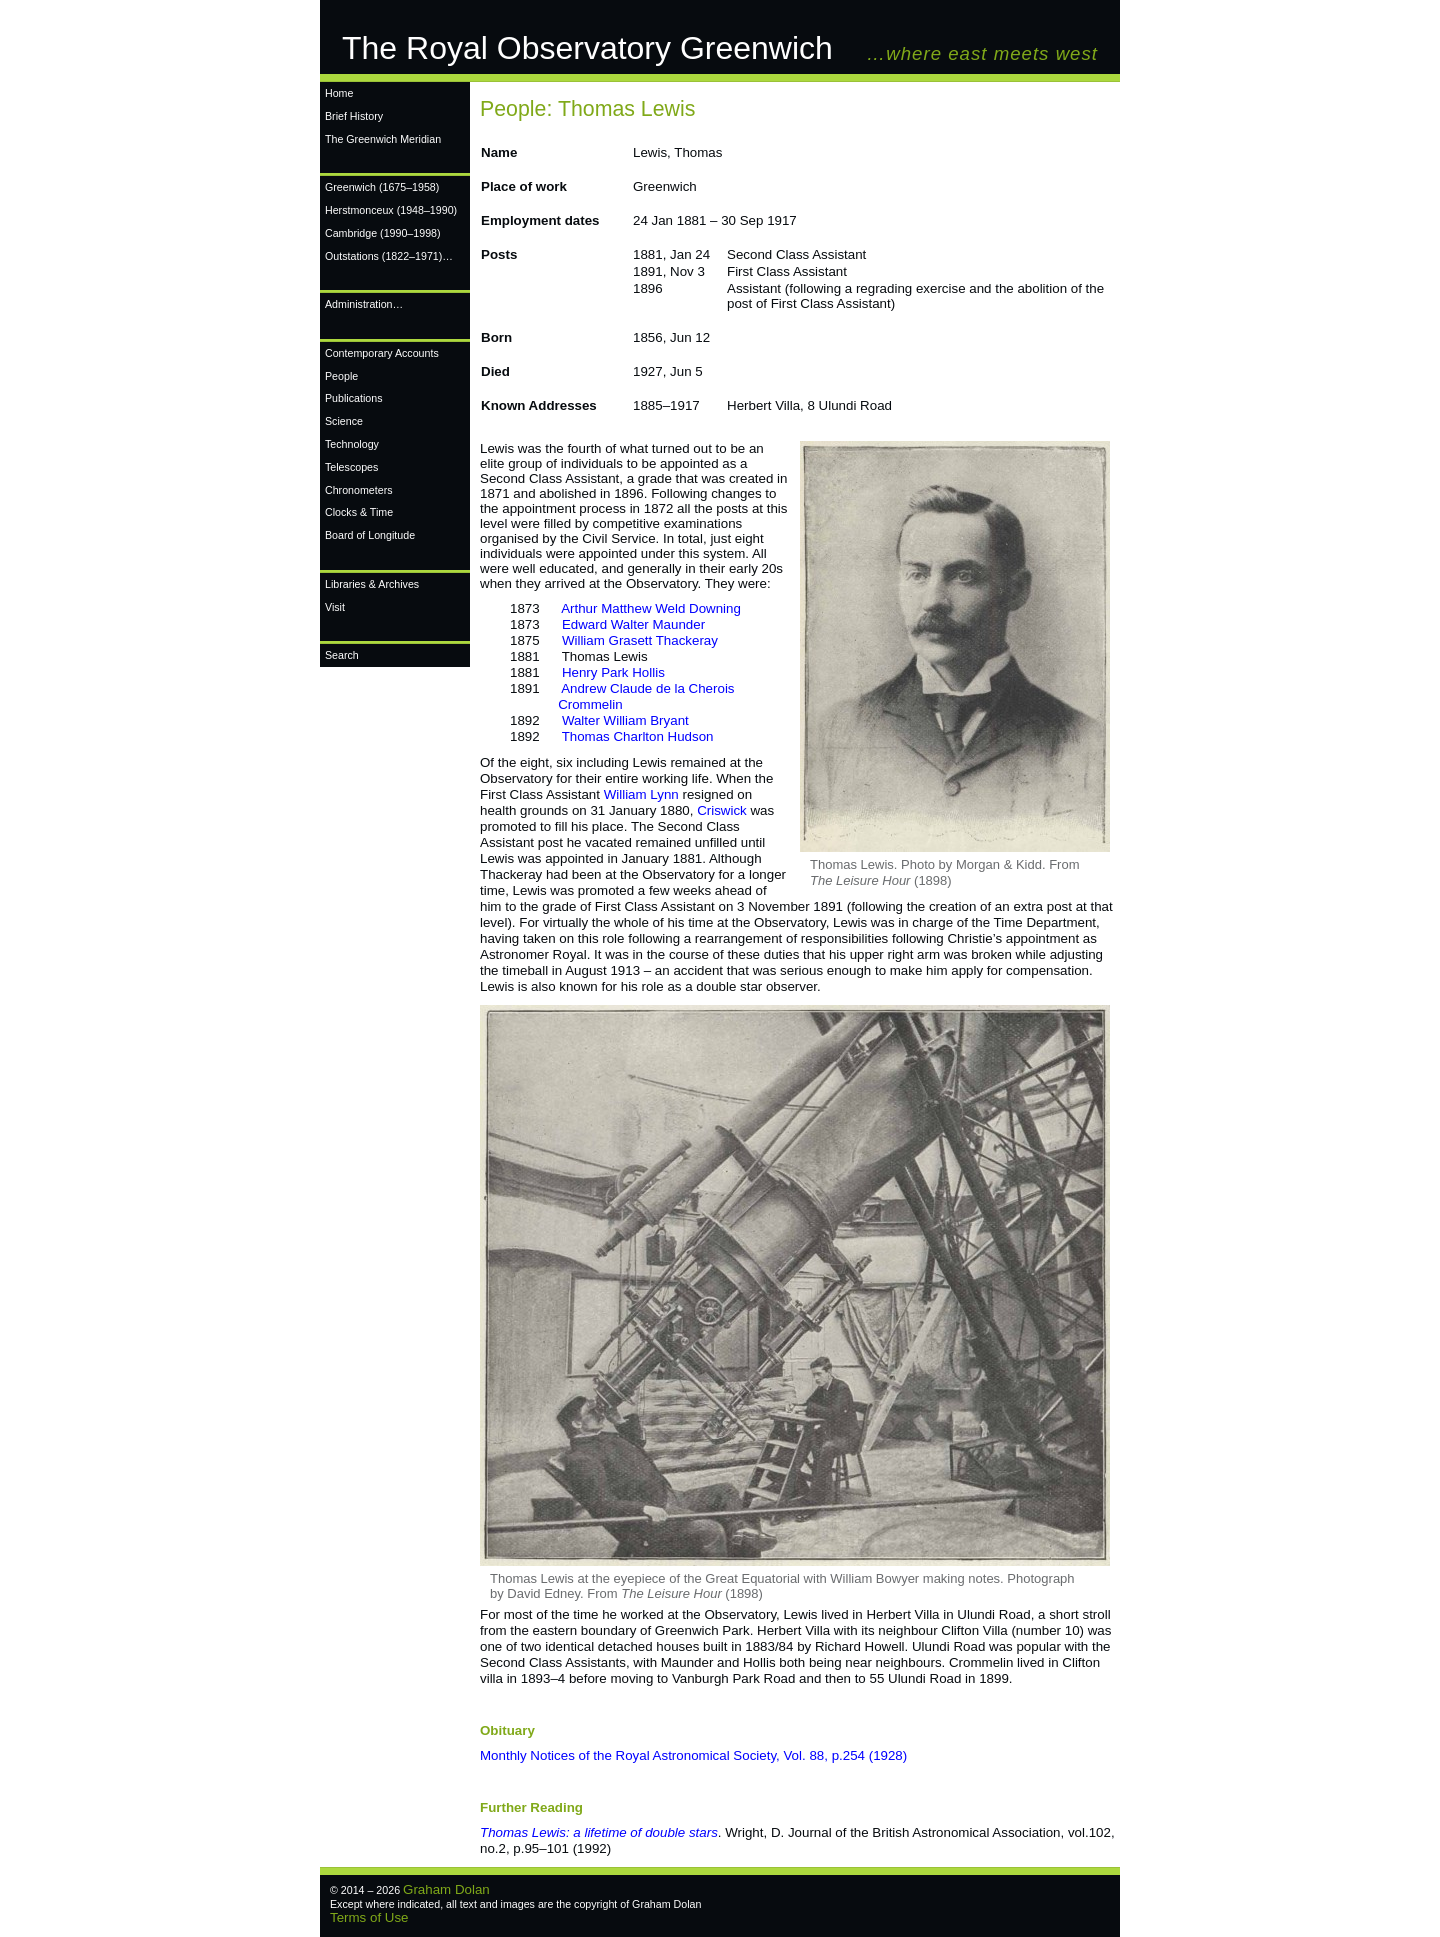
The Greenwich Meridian (383, 139)
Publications (353, 398)
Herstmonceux (391, 210)
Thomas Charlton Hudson (638, 736)
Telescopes (351, 467)
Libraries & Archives (372, 584)
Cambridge (383, 233)
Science (344, 421)
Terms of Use (369, 1917)
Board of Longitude (370, 535)
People (341, 376)
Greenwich (382, 187)
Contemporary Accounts (382, 353)
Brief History (354, 116)
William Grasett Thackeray (640, 640)
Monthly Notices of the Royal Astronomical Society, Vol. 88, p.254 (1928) (693, 1755)
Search (342, 655)
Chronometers (359, 490)
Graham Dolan (446, 1889)
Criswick (722, 810)
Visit (335, 607)
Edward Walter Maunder (633, 624)
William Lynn (641, 794)
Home (339, 93)
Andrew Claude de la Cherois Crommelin (622, 696)
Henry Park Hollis (613, 672)
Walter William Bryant (625, 720)
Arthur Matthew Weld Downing (651, 608)
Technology (352, 444)
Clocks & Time (359, 512)
